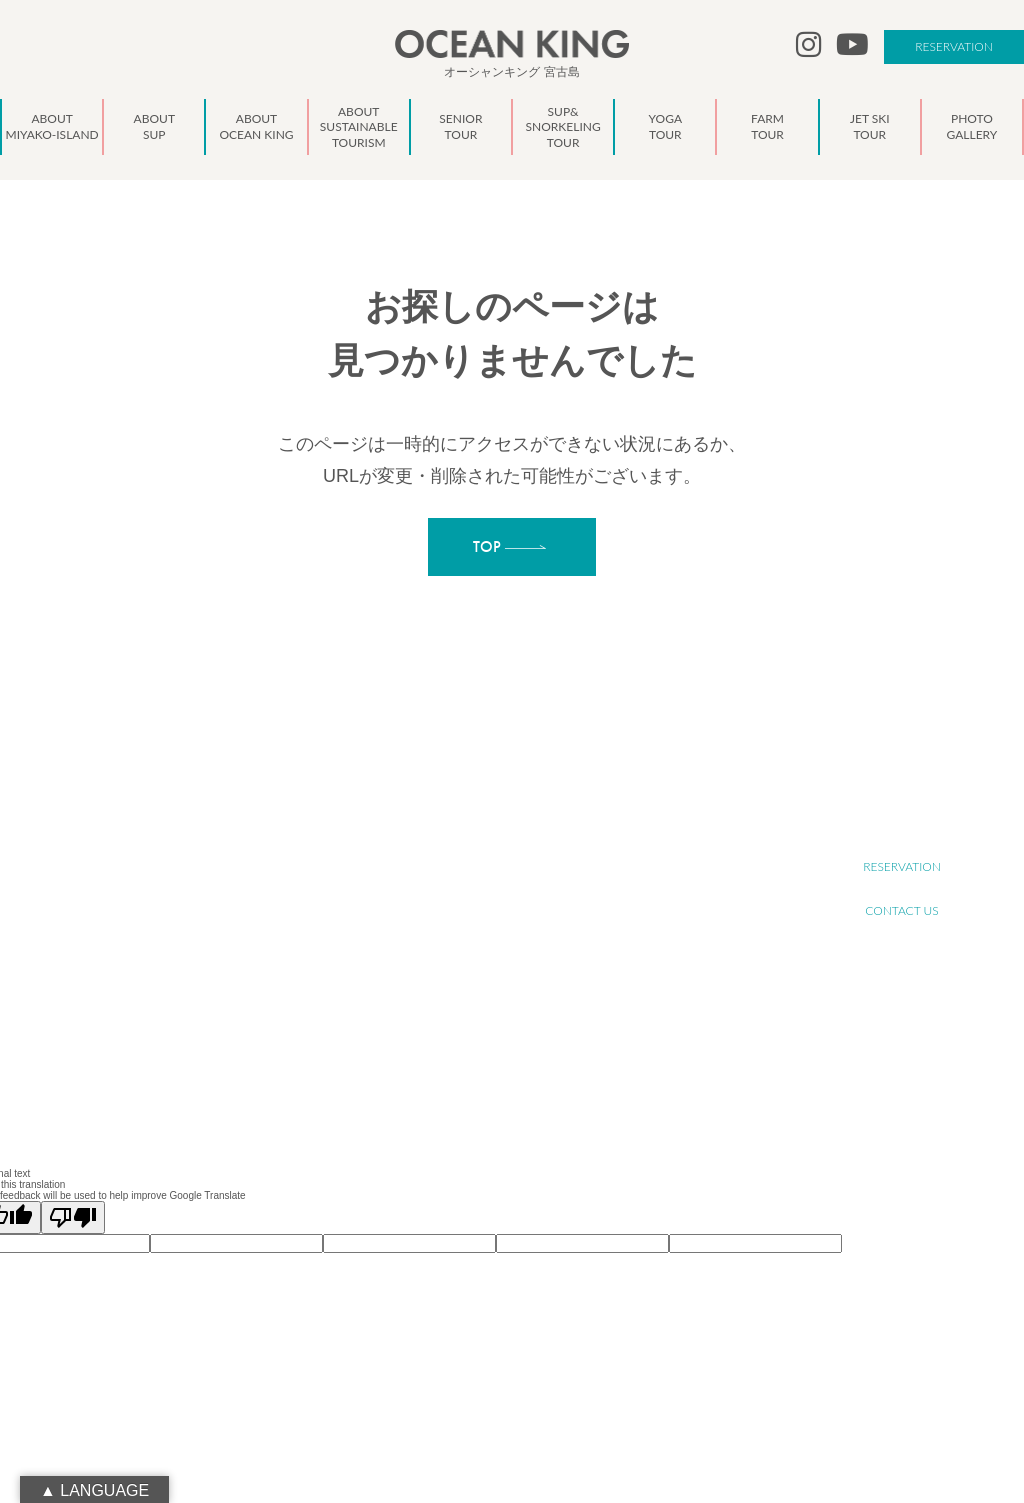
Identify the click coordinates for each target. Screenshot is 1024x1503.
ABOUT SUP (469, 855)
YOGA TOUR (470, 965)
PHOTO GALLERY (482, 1031)
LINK (451, 1097)
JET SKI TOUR (473, 1009)
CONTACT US (901, 910)
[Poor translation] (73, 1217)
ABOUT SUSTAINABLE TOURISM (519, 899)
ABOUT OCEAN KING (492, 877)
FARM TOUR (469, 987)
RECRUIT (902, 822)
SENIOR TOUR (474, 921)
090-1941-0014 (139, 990)
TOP (449, 811)
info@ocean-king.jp (149, 968)
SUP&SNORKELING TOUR (503, 943)
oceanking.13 (152, 946)
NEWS (455, 1053)
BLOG (453, 1075)
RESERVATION (954, 46)
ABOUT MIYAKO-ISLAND (500, 833)
